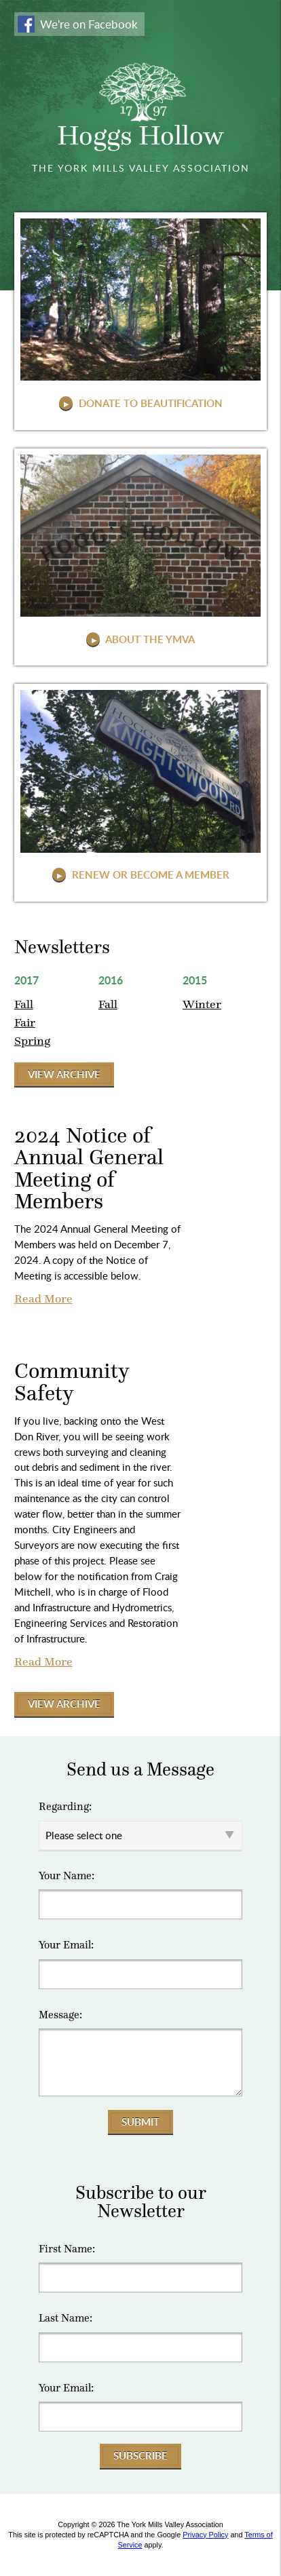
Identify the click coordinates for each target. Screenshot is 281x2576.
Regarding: (65, 1806)
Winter (202, 1004)
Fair (24, 1022)
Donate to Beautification (149, 403)
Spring (32, 1040)
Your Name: (66, 1876)
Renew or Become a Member (149, 874)
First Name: (67, 2249)
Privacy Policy (205, 2535)
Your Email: (66, 1945)
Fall (23, 1004)
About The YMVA (149, 639)
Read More (43, 1298)
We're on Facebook (89, 24)
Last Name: (65, 2318)
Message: (60, 2015)
